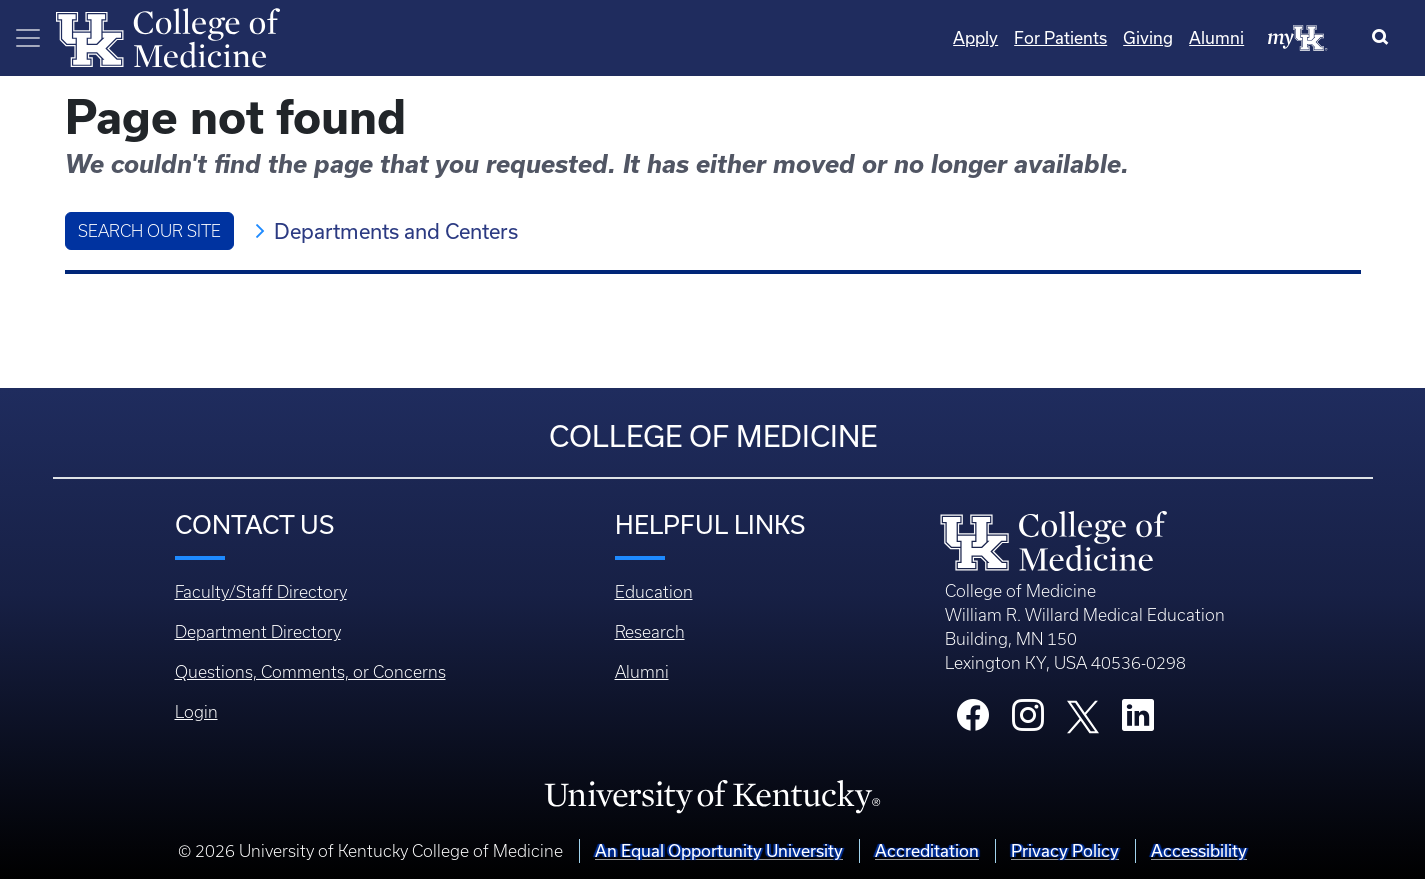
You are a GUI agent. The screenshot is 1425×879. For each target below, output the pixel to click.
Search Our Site (149, 231)
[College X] (1083, 716)
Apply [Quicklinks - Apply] (975, 37)
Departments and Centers (396, 231)
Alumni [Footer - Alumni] (642, 672)
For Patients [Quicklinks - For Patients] (1060, 37)
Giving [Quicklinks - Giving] (1148, 37)
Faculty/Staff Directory (261, 592)
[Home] (168, 36)
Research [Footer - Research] (650, 632)
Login (196, 712)
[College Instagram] (1028, 721)
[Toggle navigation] (28, 38)
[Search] (1384, 38)
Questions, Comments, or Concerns (310, 672)
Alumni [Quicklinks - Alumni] (1216, 37)
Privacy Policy (1065, 850)
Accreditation (927, 850)
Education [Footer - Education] (654, 592)
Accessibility (1199, 850)
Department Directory (258, 632)
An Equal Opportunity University (719, 850)
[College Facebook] (973, 721)
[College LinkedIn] (1138, 721)
